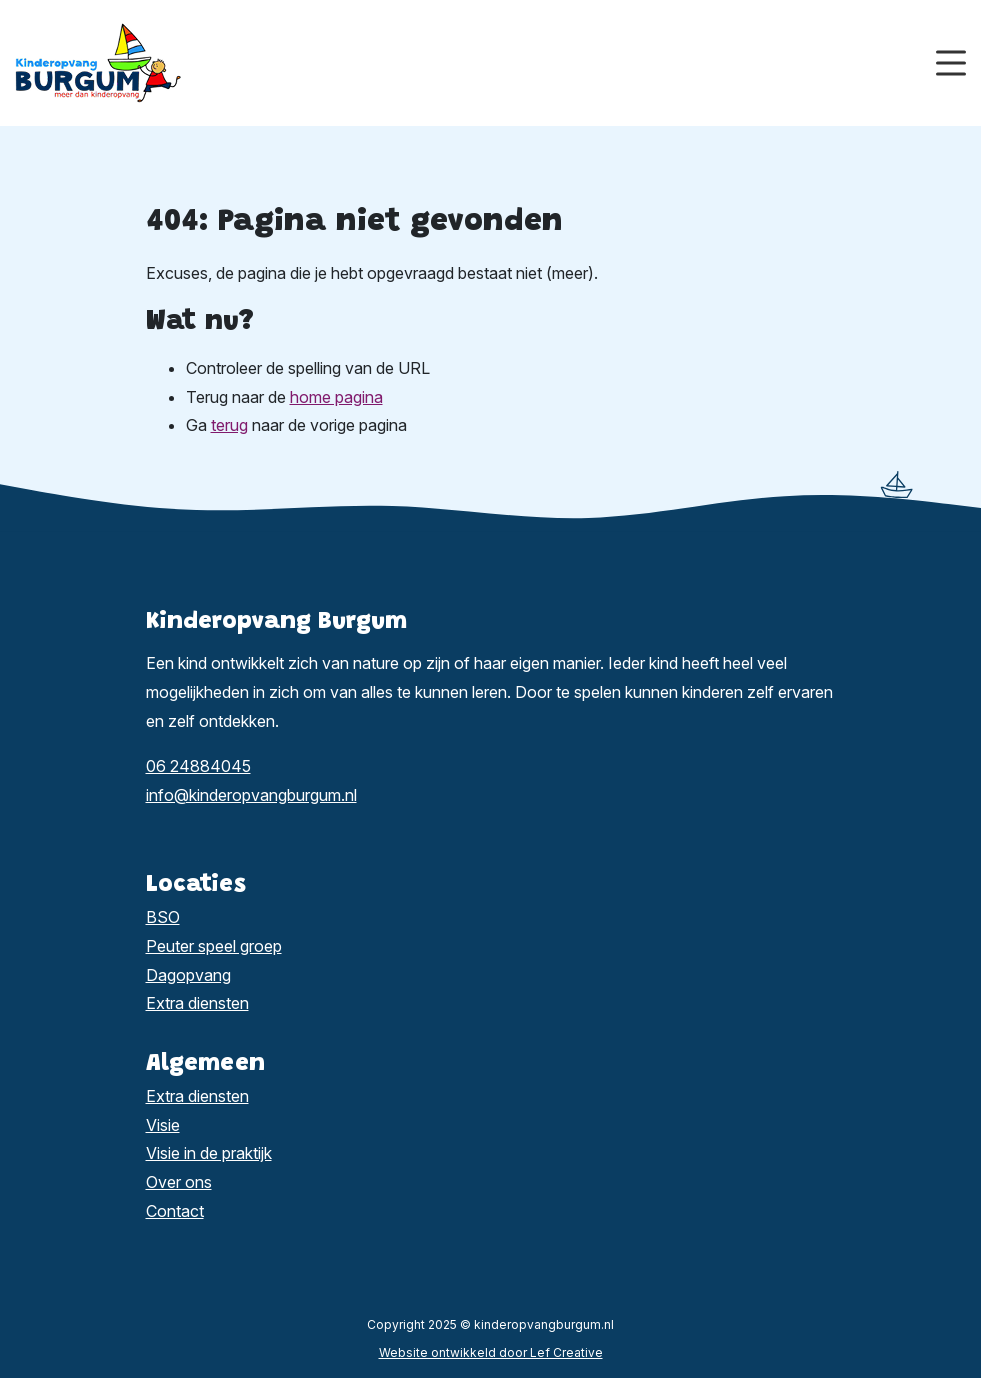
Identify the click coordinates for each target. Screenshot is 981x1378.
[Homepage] (475, 61)
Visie (163, 1125)
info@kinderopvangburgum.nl (251, 795)
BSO (163, 917)
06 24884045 (198, 766)
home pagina (336, 397)
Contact (175, 1211)
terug (229, 425)
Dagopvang (188, 975)
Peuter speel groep (214, 946)
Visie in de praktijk (209, 1153)
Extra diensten (197, 1003)
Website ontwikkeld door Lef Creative (491, 1352)
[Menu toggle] (951, 63)
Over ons (179, 1182)
